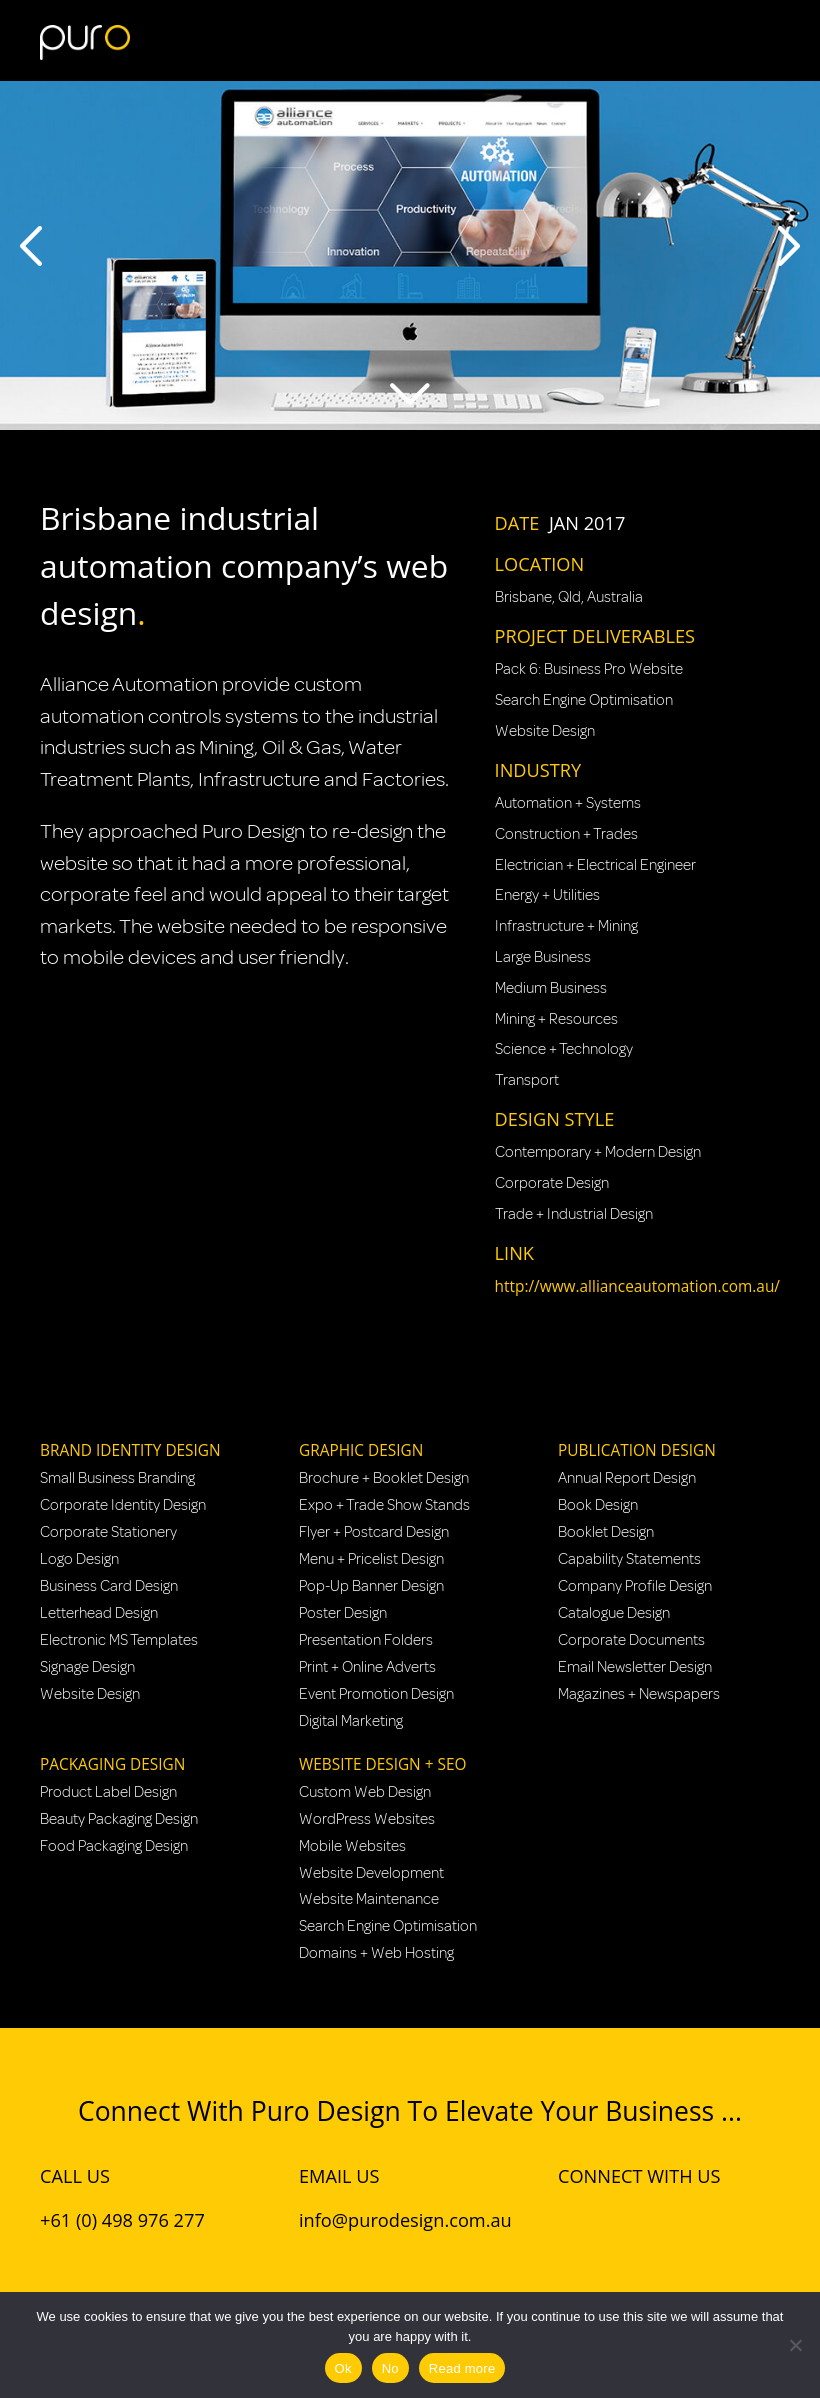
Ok (343, 2368)
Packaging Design (112, 1764)
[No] (795, 2345)
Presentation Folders (366, 1640)
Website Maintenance (369, 1899)
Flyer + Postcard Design (374, 1532)
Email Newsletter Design (635, 1667)
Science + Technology (564, 1049)
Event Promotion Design (376, 1694)
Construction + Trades (566, 834)
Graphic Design (361, 1450)
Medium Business (551, 988)
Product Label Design (108, 1792)
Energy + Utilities (547, 895)
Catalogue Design (614, 1613)
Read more (462, 2368)
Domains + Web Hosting (376, 1953)
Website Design (545, 731)
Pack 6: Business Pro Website (589, 669)
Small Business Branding (117, 1478)
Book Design (598, 1505)
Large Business (543, 957)
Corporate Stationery (108, 1532)
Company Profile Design (635, 1586)
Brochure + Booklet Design (384, 1478)
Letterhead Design (99, 1613)
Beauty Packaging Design (119, 1819)
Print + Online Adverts (367, 1667)
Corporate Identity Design (123, 1505)
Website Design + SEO (382, 1764)
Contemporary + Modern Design (598, 1152)
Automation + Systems (568, 803)
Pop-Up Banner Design (371, 1586)
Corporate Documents (631, 1640)
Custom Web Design (365, 1792)
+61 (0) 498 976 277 (122, 2220)
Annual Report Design (627, 1478)
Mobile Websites (352, 1846)
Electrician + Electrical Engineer (595, 865)
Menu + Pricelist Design (371, 1559)
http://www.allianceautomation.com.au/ (637, 1286)
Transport (527, 1080)
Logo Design (79, 1559)
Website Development (371, 1873)
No (390, 2368)
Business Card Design (109, 1586)
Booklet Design (606, 1532)
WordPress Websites (367, 1819)
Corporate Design (552, 1183)
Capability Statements (629, 1559)
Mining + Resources (556, 1019)
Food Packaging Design (114, 1846)
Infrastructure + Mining (566, 926)
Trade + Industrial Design (574, 1214)
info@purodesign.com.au (405, 2220)
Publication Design (637, 1450)
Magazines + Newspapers (639, 1694)
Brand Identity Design (130, 1450)
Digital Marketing (351, 1721)
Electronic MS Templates (119, 1640)
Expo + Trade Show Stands (384, 1505)
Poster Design (343, 1613)
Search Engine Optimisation (584, 700)
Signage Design (87, 1667)
